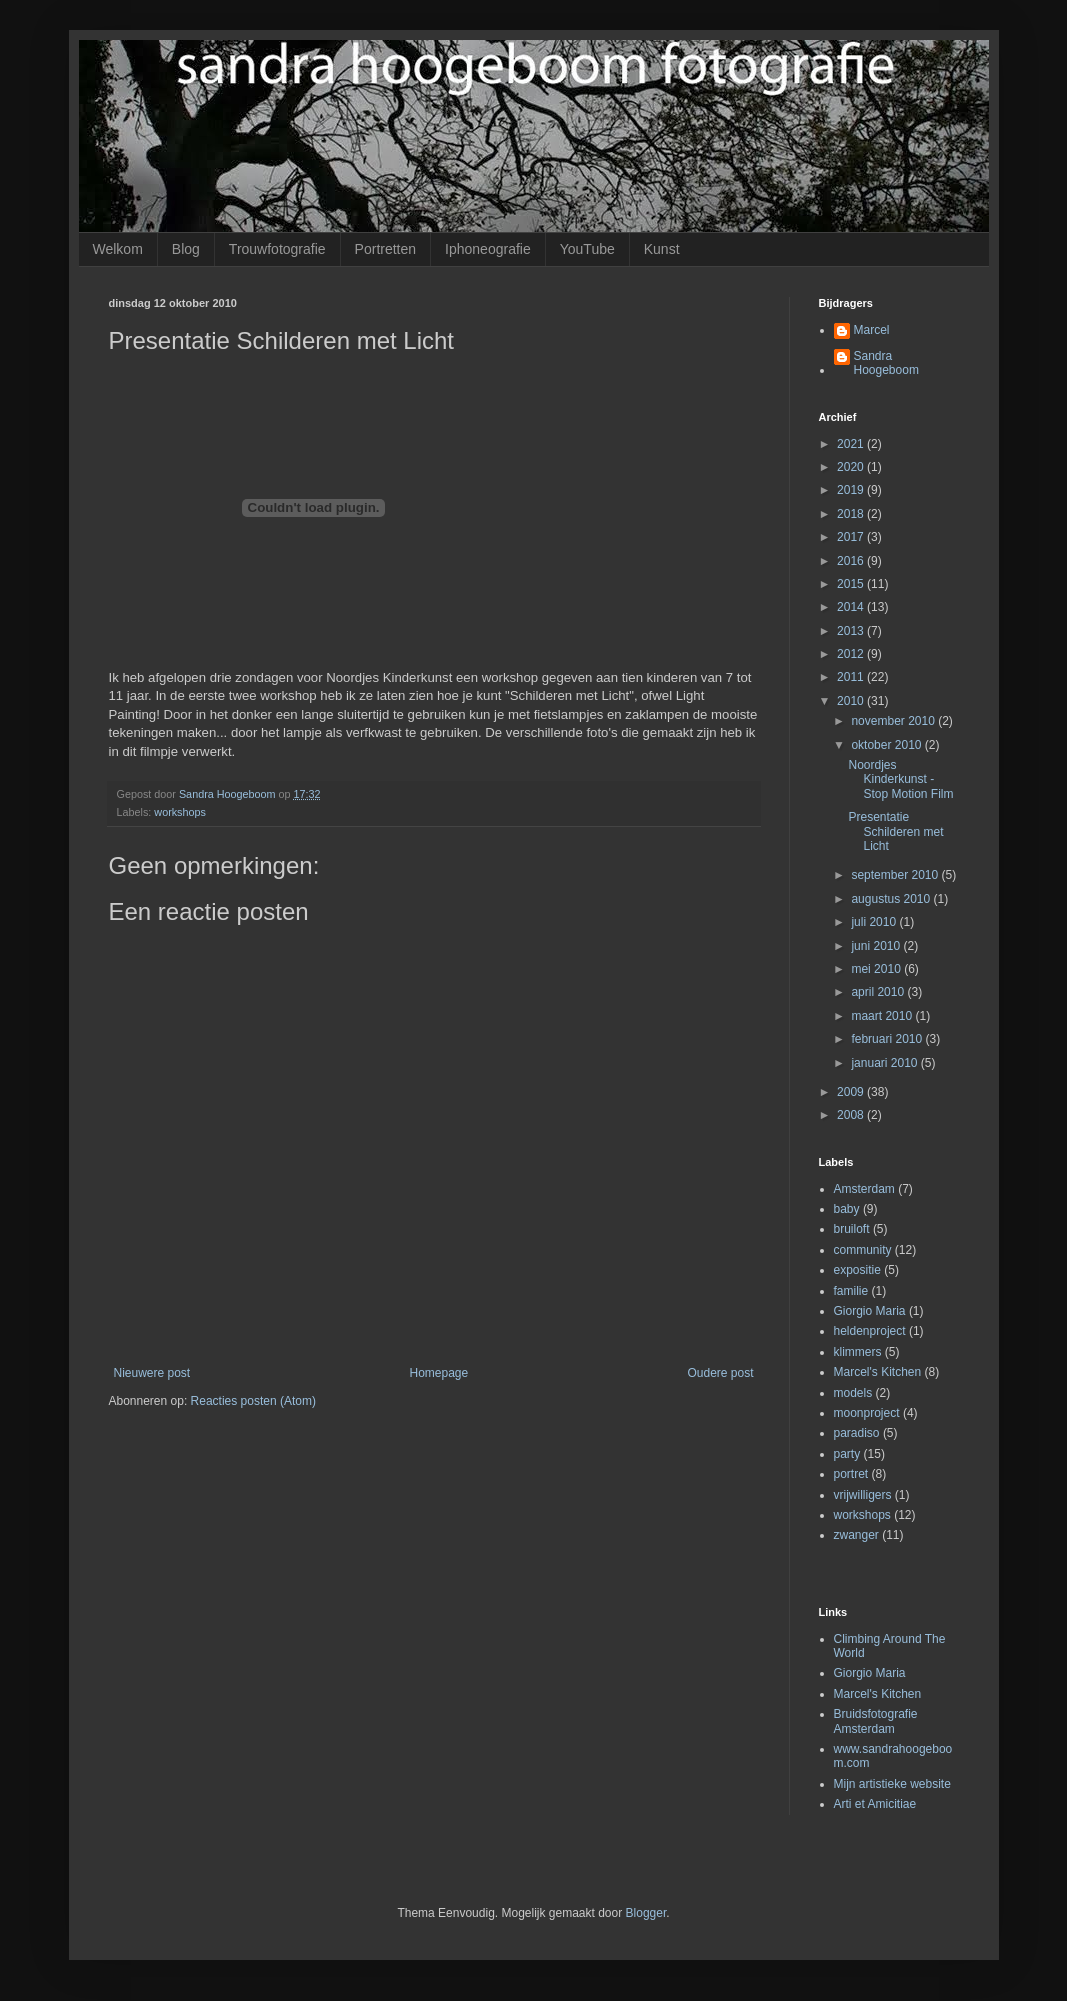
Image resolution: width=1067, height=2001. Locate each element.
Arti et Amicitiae (875, 1804)
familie (851, 1291)
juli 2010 (875, 922)
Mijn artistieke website (892, 1784)
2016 (852, 561)
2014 (852, 607)
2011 (852, 677)
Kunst (662, 249)
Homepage (438, 1373)
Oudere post (720, 1373)
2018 (852, 514)
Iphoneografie (488, 249)
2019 (852, 490)
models (853, 1393)
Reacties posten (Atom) (253, 1401)
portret (851, 1474)
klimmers (858, 1352)
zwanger (856, 1535)
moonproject (867, 1413)
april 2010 (879, 992)
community (863, 1250)
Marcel (872, 330)
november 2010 (894, 721)
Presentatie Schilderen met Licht (895, 831)
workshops (180, 812)
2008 (852, 1115)
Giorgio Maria (870, 1311)
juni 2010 (877, 946)
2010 (852, 701)
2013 (852, 631)
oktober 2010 (887, 745)
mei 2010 (877, 969)
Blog (186, 249)
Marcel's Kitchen (878, 1372)
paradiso (857, 1433)
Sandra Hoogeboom (886, 363)
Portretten (385, 249)
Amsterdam (864, 1189)
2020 (852, 467)
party (847, 1454)
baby (847, 1209)
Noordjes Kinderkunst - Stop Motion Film (900, 779)
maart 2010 (883, 1016)
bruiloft (852, 1229)
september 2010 (896, 875)
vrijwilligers (863, 1495)
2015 (852, 584)
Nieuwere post (152, 1373)
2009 (852, 1092)
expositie (857, 1270)
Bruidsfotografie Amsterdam (876, 1721)
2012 (852, 654)
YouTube (587, 249)
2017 (852, 537)
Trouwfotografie (277, 249)
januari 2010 (885, 1063)
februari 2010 (888, 1039)
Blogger (646, 1913)
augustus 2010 (892, 899)
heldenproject (870, 1331)
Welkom (118, 249)
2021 (852, 444)
